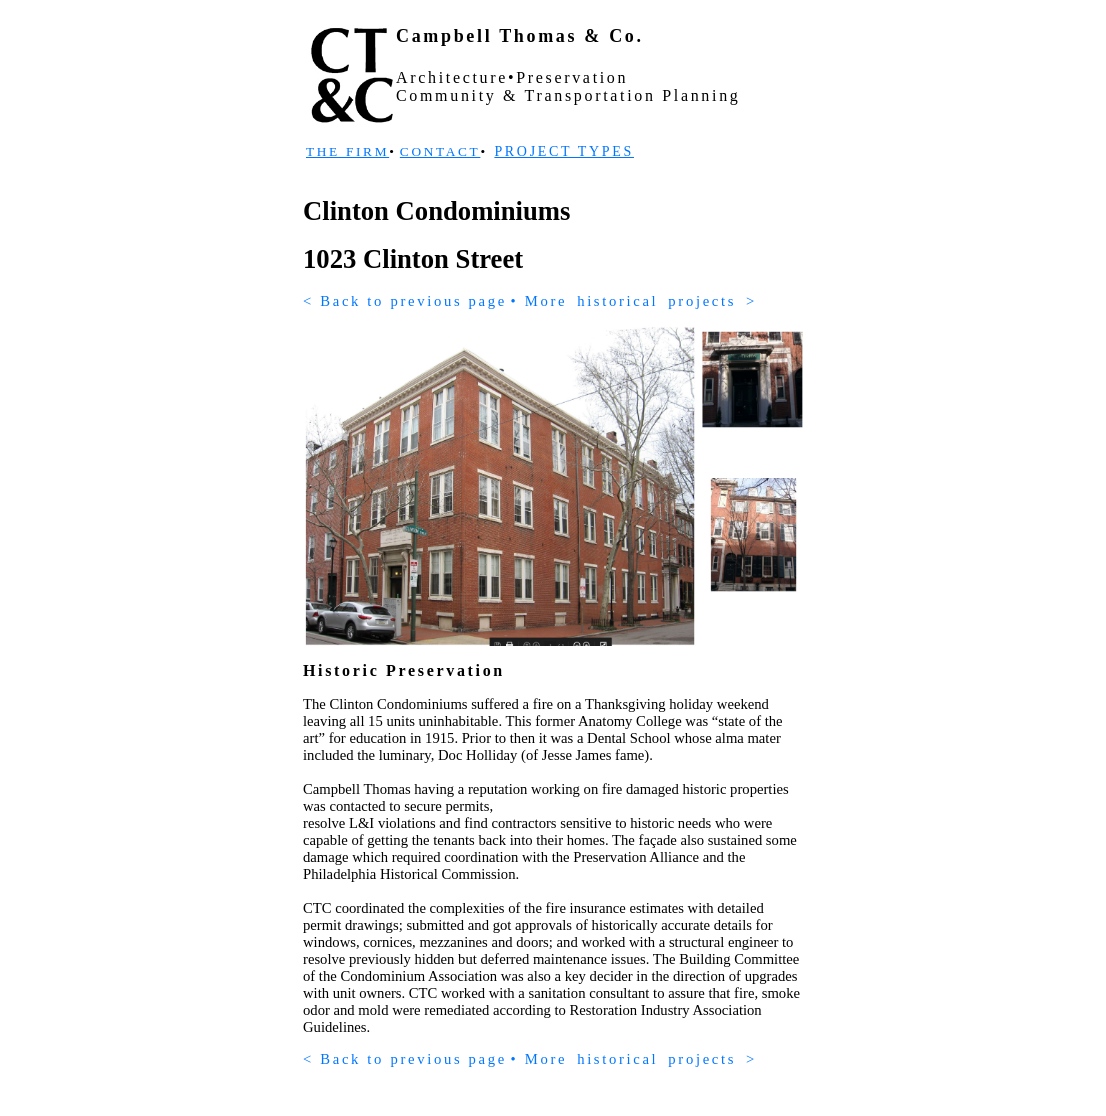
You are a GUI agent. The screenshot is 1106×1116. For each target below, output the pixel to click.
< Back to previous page (405, 301)
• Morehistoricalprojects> (634, 301)
